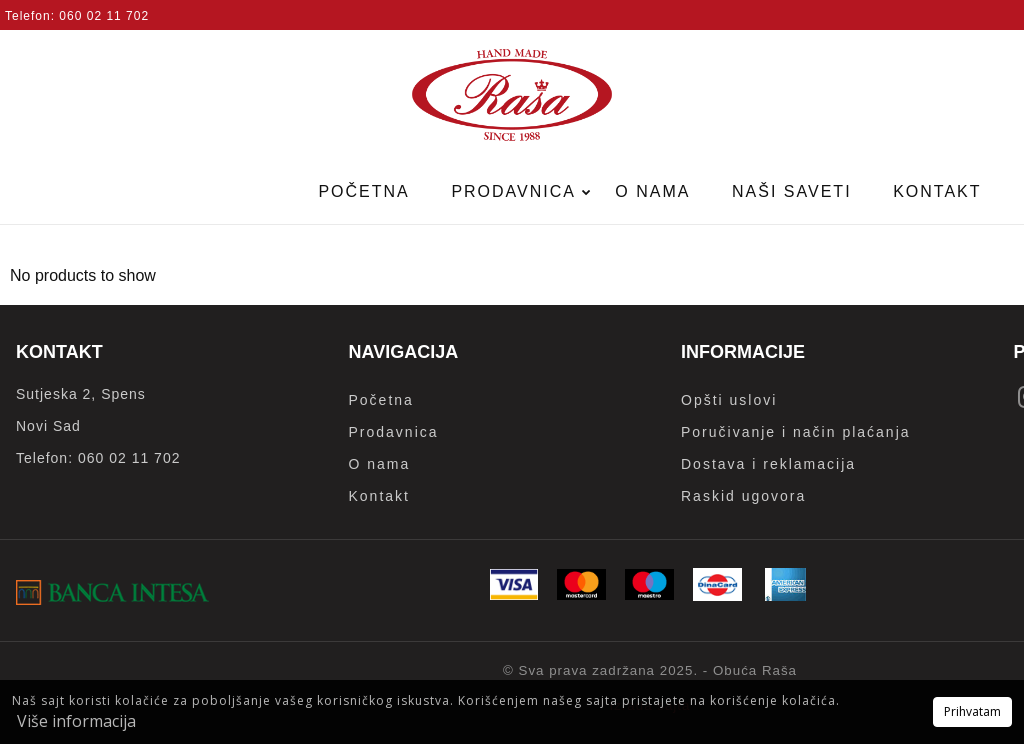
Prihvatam (972, 711)
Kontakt (937, 191)
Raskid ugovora (743, 496)
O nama (652, 191)
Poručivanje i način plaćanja (796, 432)
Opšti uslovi (729, 400)
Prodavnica (516, 191)
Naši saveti (792, 191)
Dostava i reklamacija (768, 464)
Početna (363, 191)
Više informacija (76, 721)
